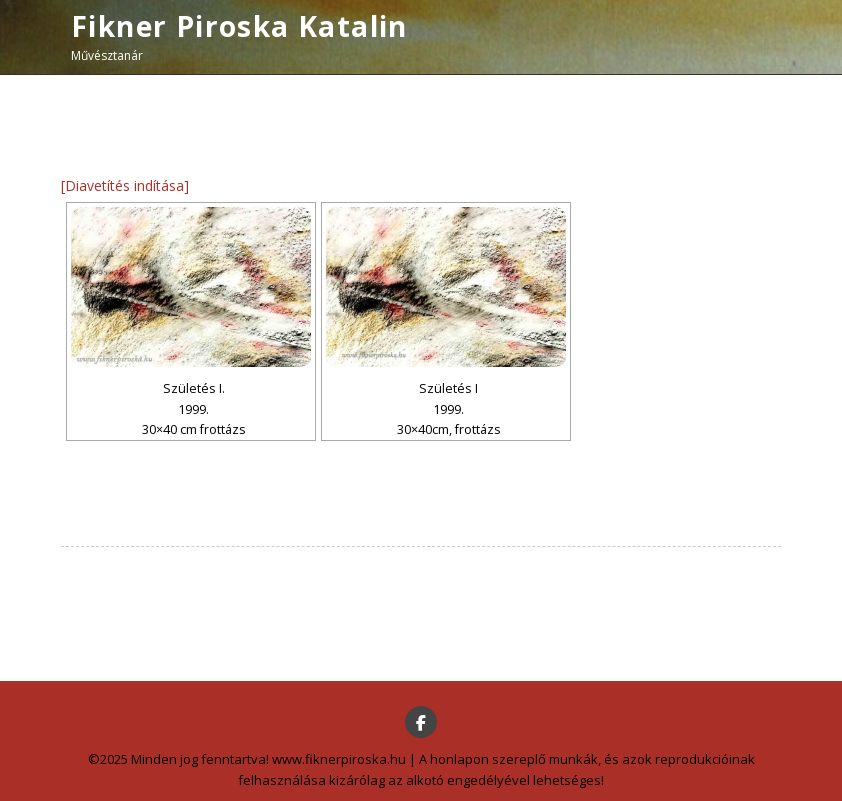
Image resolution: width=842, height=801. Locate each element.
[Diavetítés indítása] (125, 185)
